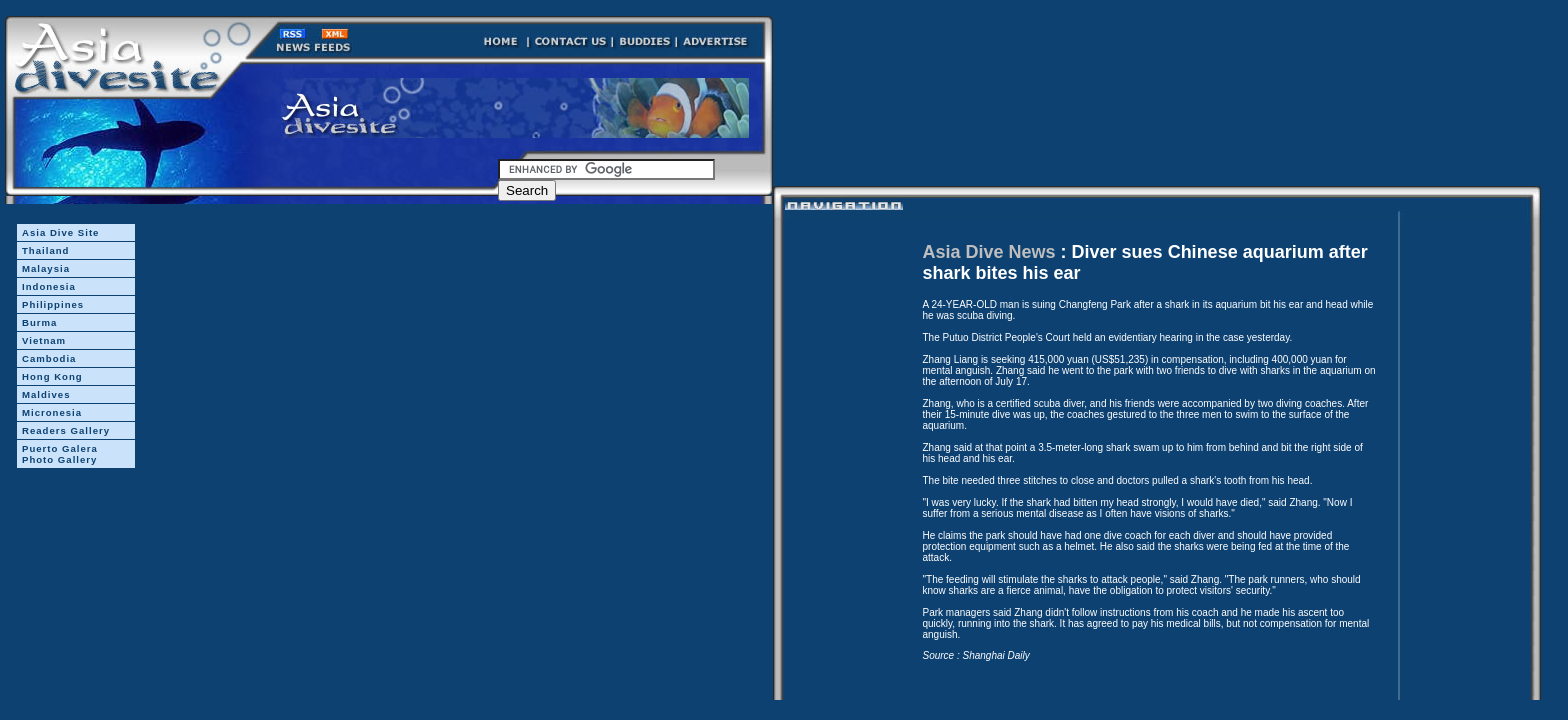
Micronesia (52, 412)
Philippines (53, 304)
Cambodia (49, 358)
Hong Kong (52, 376)
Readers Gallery (66, 430)
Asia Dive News (989, 252)
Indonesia (49, 286)
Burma (39, 322)
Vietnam (44, 340)
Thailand (45, 250)
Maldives (46, 394)
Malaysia (46, 268)
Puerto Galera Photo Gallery (60, 454)
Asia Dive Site (60, 232)
